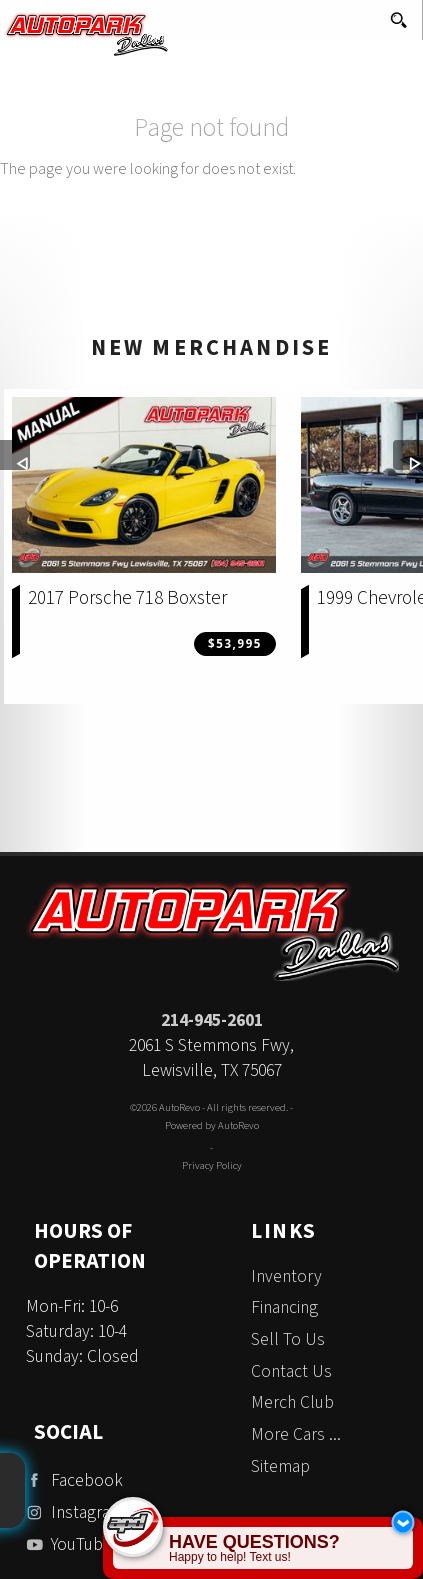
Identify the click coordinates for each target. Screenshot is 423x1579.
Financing (284, 1307)
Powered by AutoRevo (212, 1125)
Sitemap (280, 1466)
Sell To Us (288, 1339)
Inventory (286, 1276)
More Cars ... (296, 1434)
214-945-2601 (212, 1020)
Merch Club (292, 1402)
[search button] (398, 14)
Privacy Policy (212, 1165)
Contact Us (291, 1371)
